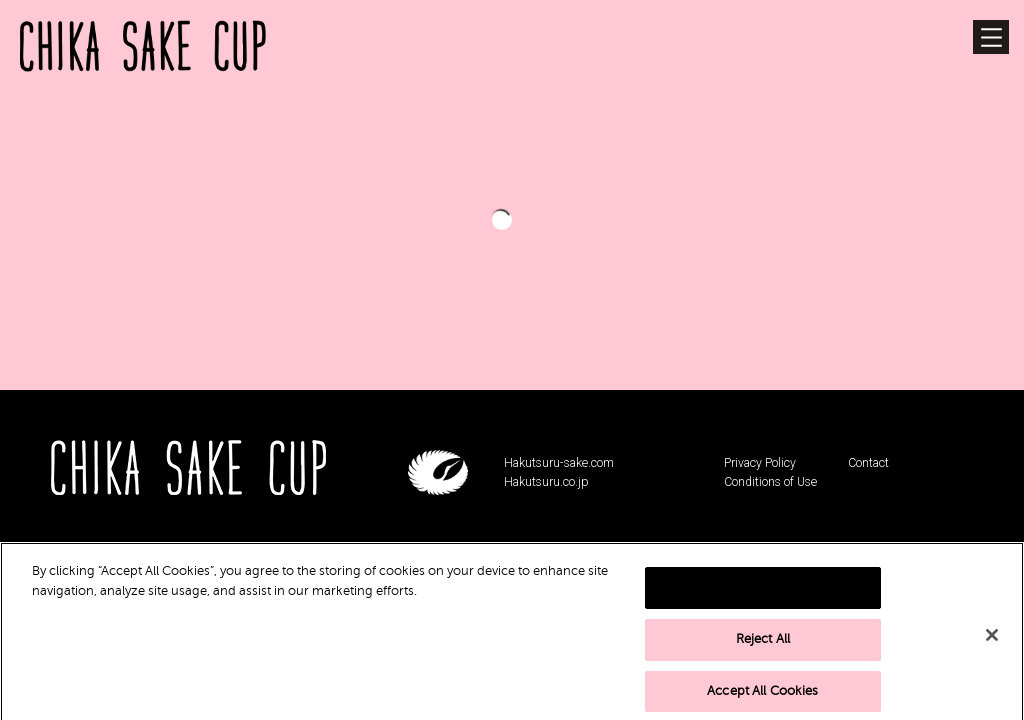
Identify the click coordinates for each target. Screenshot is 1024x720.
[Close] (992, 651)
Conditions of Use (770, 482)
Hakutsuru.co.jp (546, 482)
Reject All (763, 655)
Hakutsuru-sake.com (559, 463)
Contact (868, 463)
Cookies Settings (763, 603)
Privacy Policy (760, 463)
